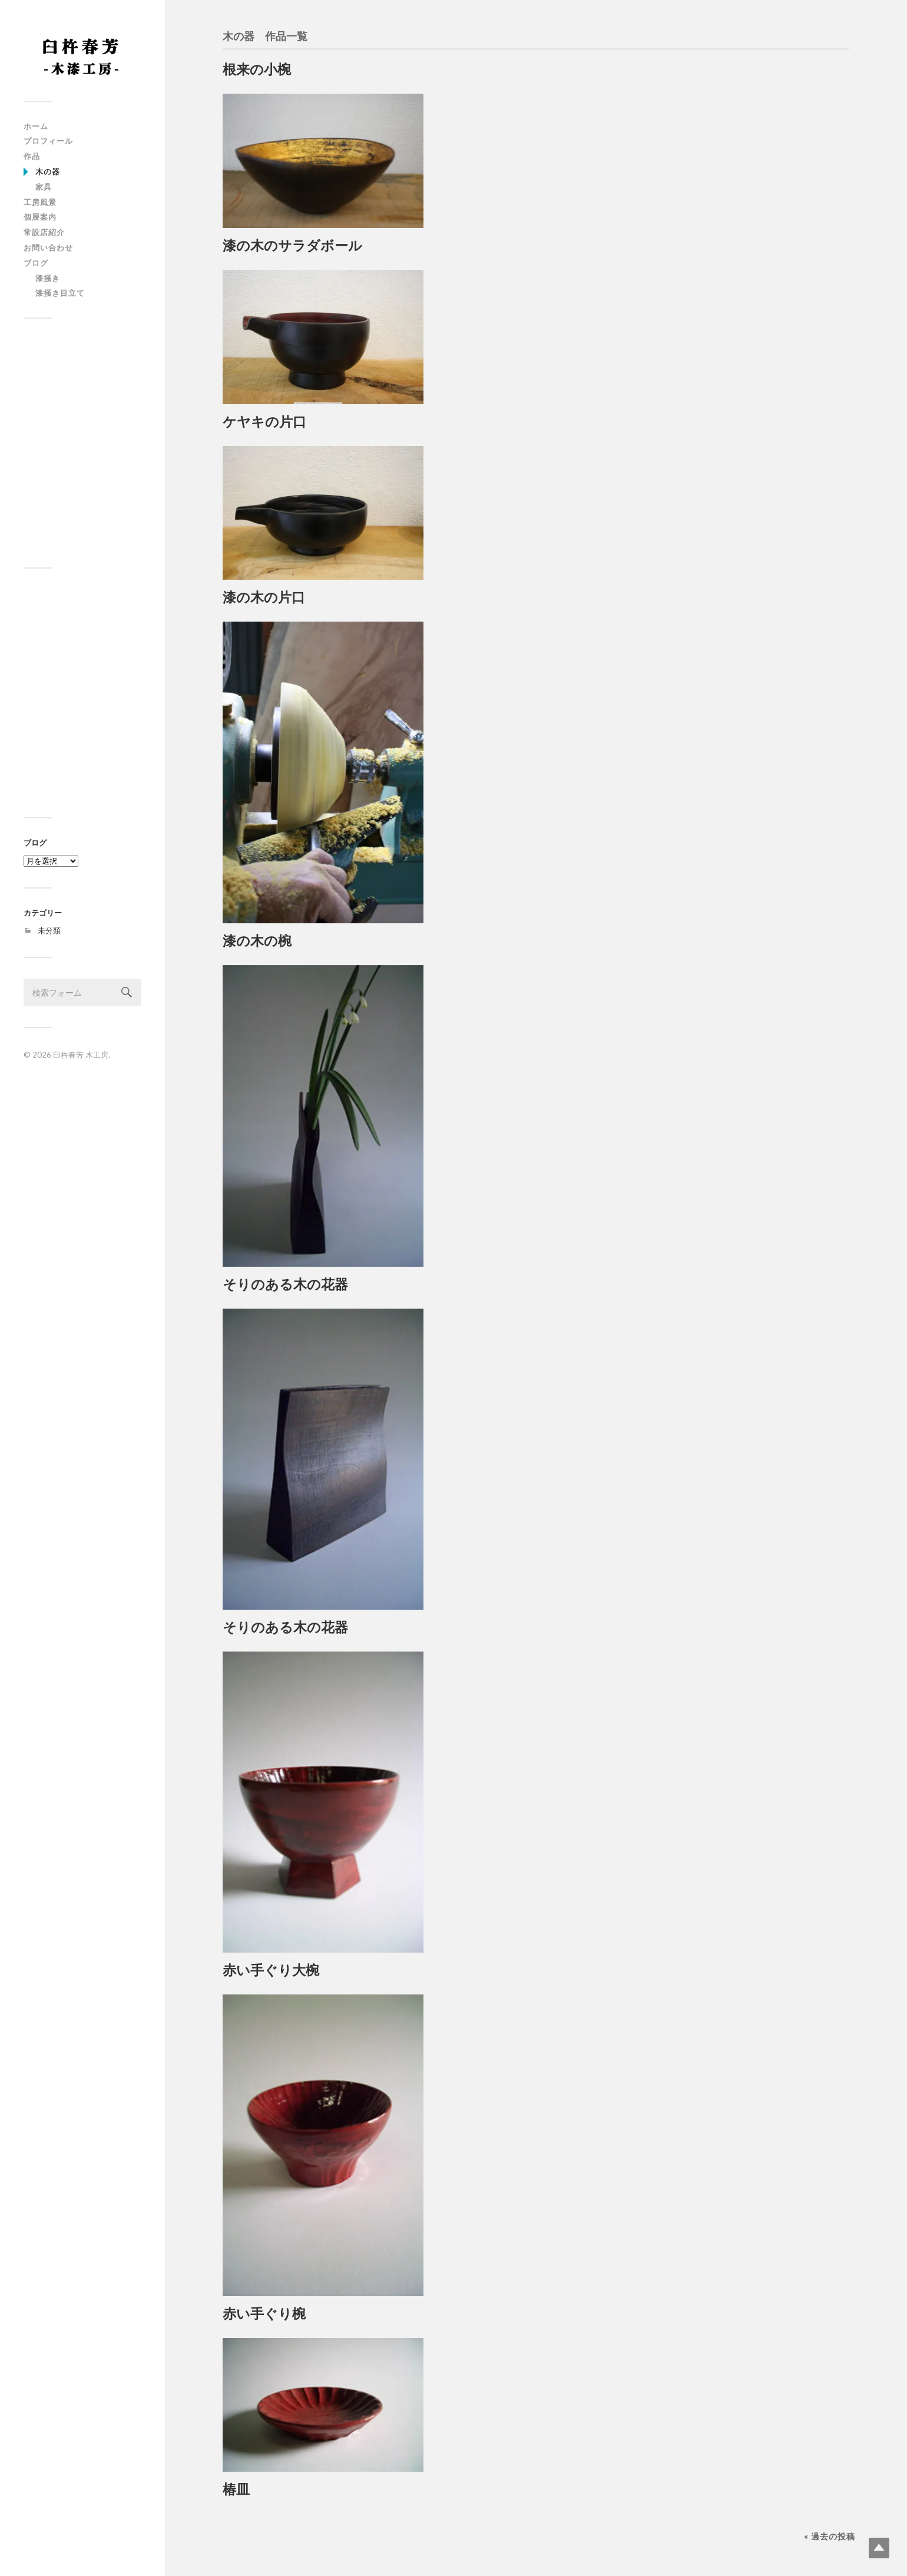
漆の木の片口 (264, 597)
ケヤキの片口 (264, 422)
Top (879, 2548)
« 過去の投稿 (829, 2536)
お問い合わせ (48, 247)
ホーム (36, 126)
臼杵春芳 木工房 (80, 1054)
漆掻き (47, 278)
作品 (32, 156)
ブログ (36, 262)
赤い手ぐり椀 (264, 2313)
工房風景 (40, 202)
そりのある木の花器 (285, 1284)
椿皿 (236, 2489)
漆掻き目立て (60, 293)
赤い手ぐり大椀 (271, 1970)
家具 (43, 186)
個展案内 (40, 217)
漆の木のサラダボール (292, 245)
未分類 (49, 930)
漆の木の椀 (257, 941)
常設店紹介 (44, 232)
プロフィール (48, 141)
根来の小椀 (257, 69)
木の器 (47, 171)
